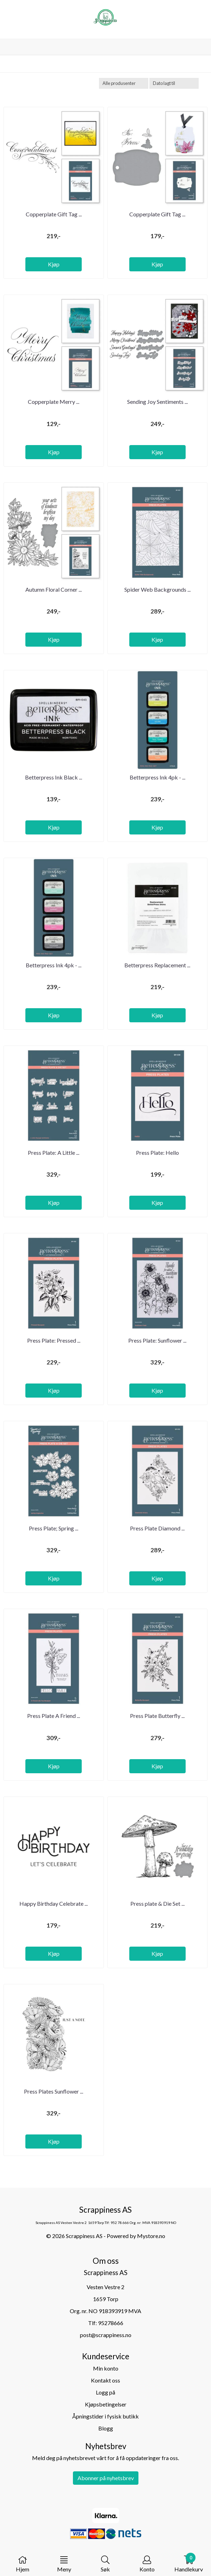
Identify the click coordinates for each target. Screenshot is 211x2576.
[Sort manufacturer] (123, 83)
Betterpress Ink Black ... (53, 777)
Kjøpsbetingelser (105, 2404)
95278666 (110, 2322)
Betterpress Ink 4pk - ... (157, 777)
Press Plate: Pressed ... (53, 1340)
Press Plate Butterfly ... (157, 1715)
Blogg (105, 2428)
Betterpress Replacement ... (157, 965)
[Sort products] (174, 83)
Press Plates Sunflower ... (53, 2091)
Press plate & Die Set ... (157, 1903)
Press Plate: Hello (157, 1152)
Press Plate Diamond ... (157, 1528)
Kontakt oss (105, 2380)
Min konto (105, 2368)
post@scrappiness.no (105, 2334)
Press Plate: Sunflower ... (157, 1340)
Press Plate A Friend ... (53, 1715)
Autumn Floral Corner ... (53, 589)
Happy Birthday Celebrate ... (53, 1903)
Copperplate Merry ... (53, 401)
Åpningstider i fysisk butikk (105, 2416)
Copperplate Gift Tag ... (54, 214)
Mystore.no (151, 2235)
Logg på (105, 2392)
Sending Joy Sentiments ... (157, 401)
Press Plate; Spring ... (53, 1528)
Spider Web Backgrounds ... (157, 589)
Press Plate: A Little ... (53, 1152)
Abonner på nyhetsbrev (105, 2478)
